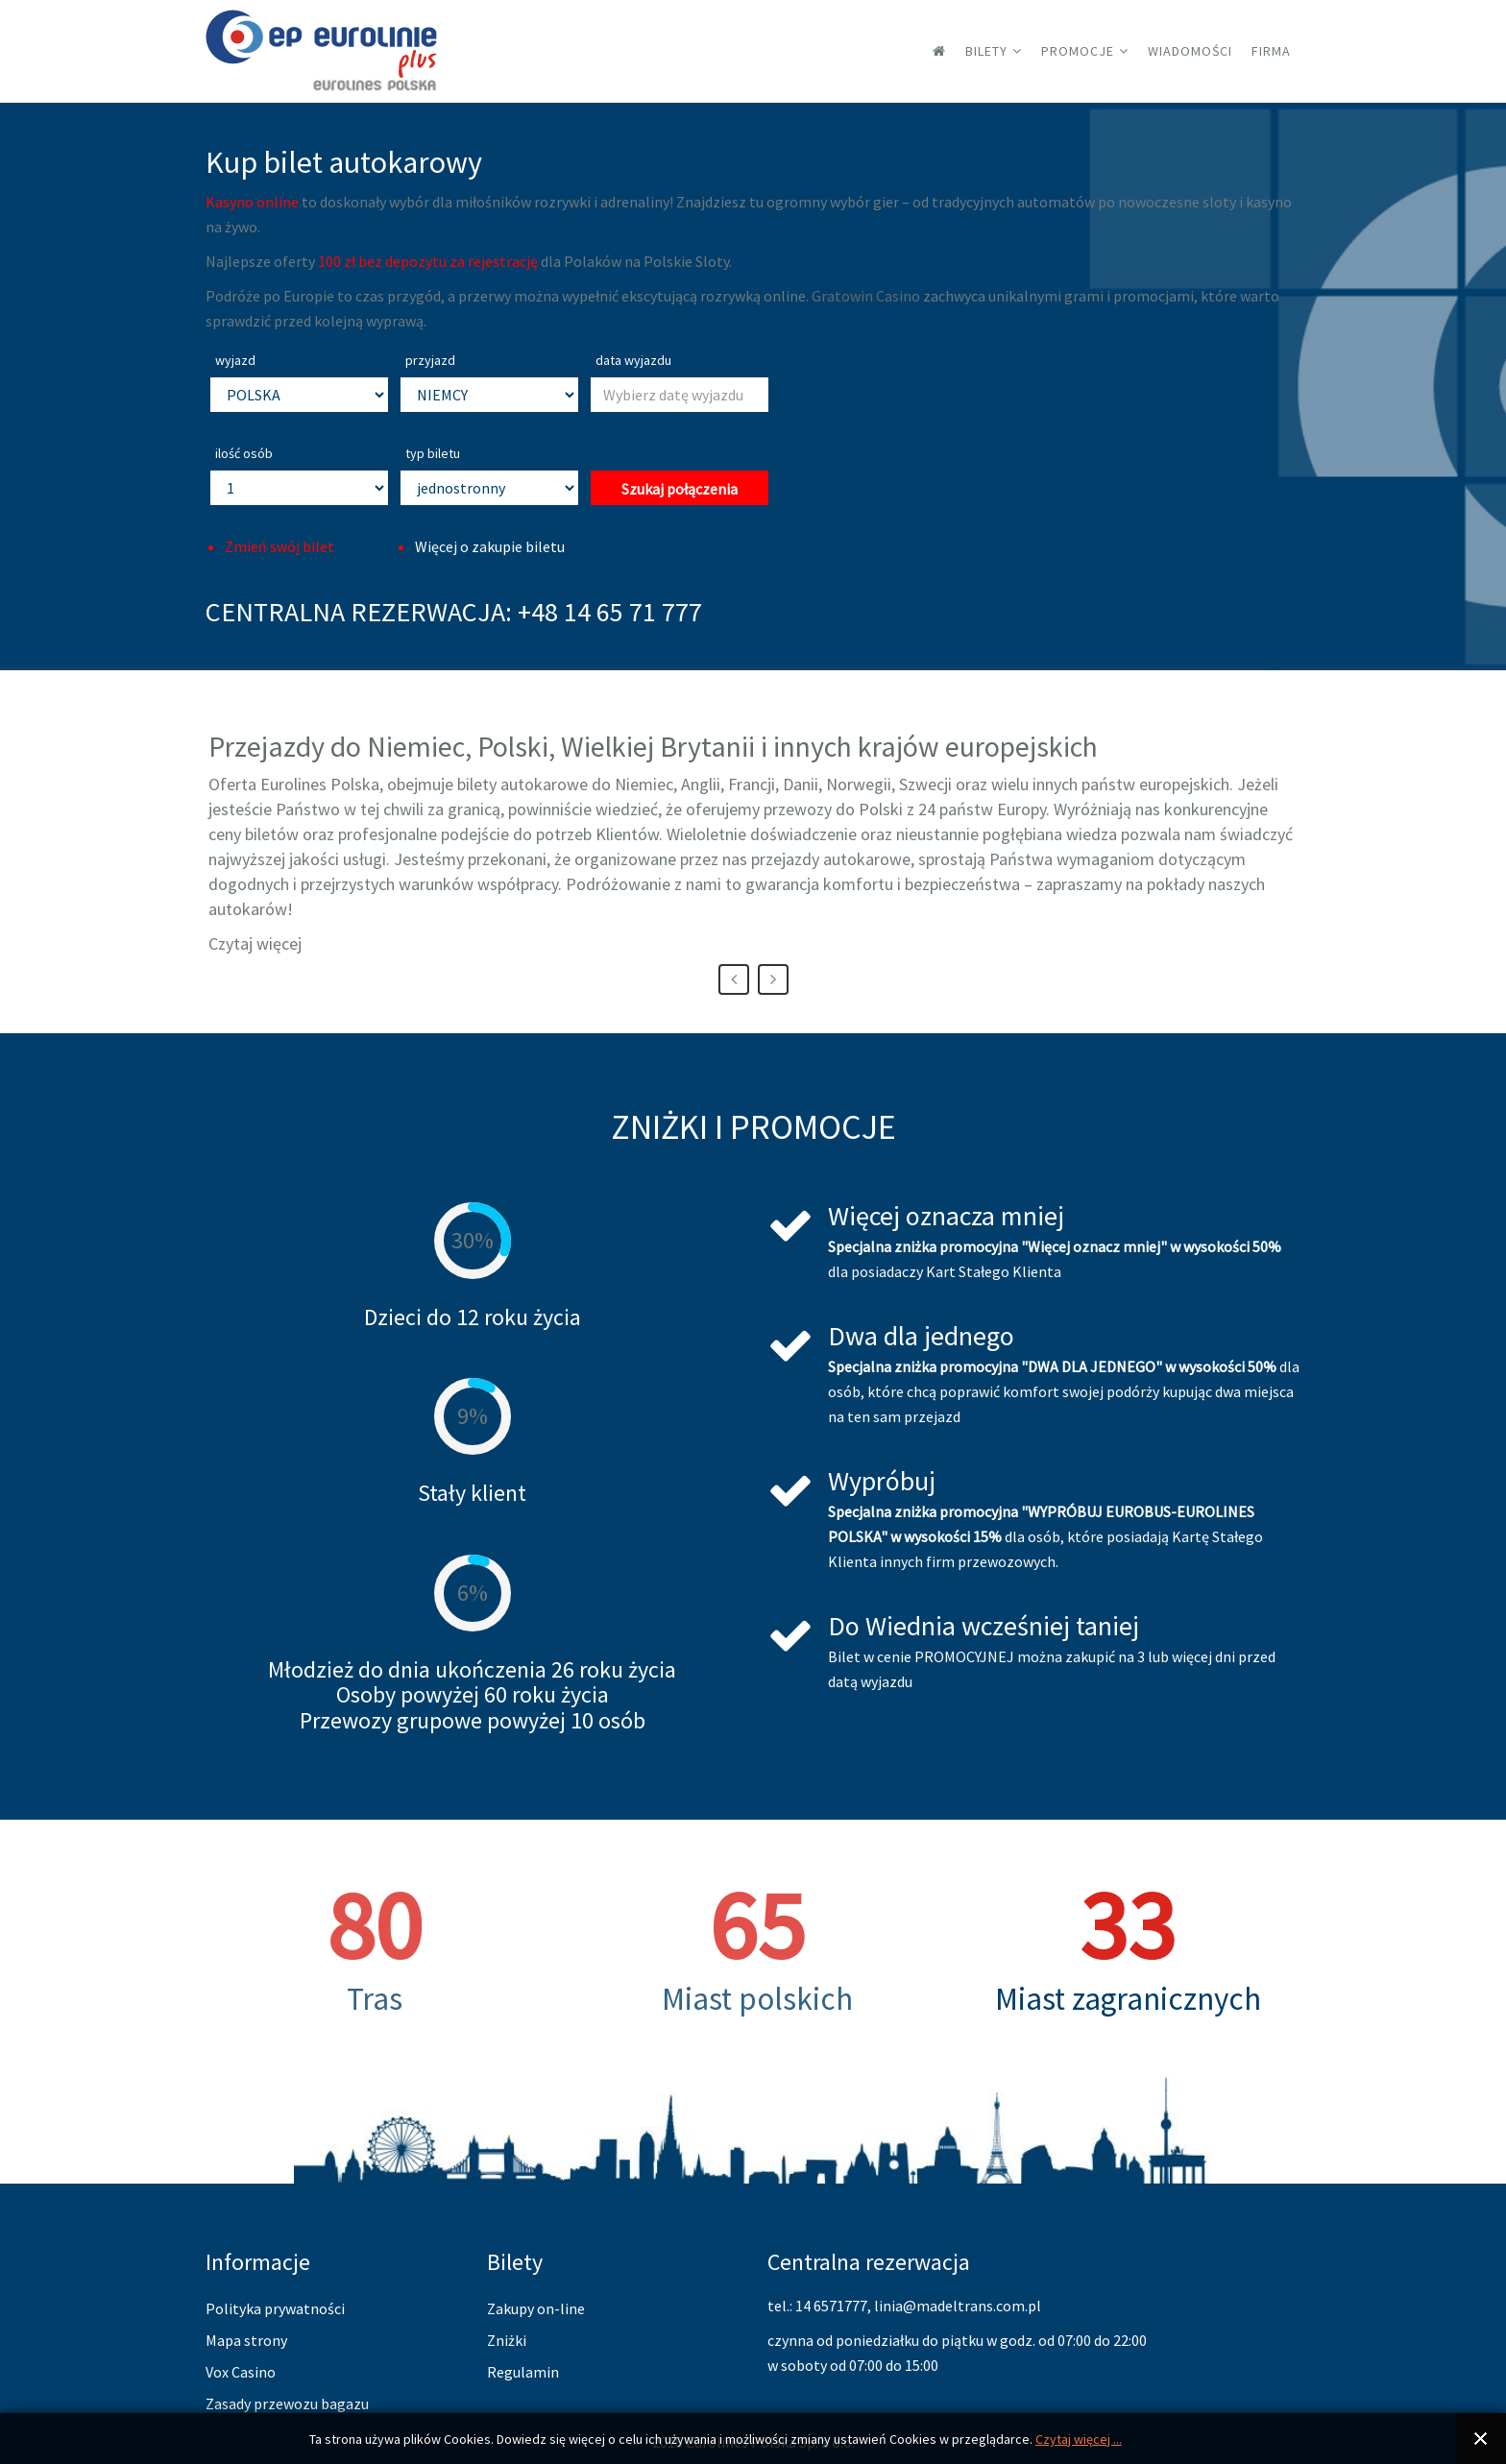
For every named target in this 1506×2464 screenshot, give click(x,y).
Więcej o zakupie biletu (490, 546)
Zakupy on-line (536, 2308)
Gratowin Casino (866, 295)
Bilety (986, 51)
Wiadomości (1190, 51)
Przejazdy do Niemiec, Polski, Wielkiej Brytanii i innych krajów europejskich (653, 746)
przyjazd (430, 360)
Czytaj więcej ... (1078, 2439)
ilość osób (244, 453)
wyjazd (235, 360)
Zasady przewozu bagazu (287, 2403)
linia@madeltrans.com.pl (957, 2305)
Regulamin (523, 2371)
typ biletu (432, 453)
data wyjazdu (633, 360)
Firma (1271, 51)
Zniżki (506, 2340)
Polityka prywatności (275, 2308)
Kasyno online (252, 201)
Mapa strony (246, 2340)
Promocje (1077, 51)
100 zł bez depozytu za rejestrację (428, 261)
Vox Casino (241, 2371)
